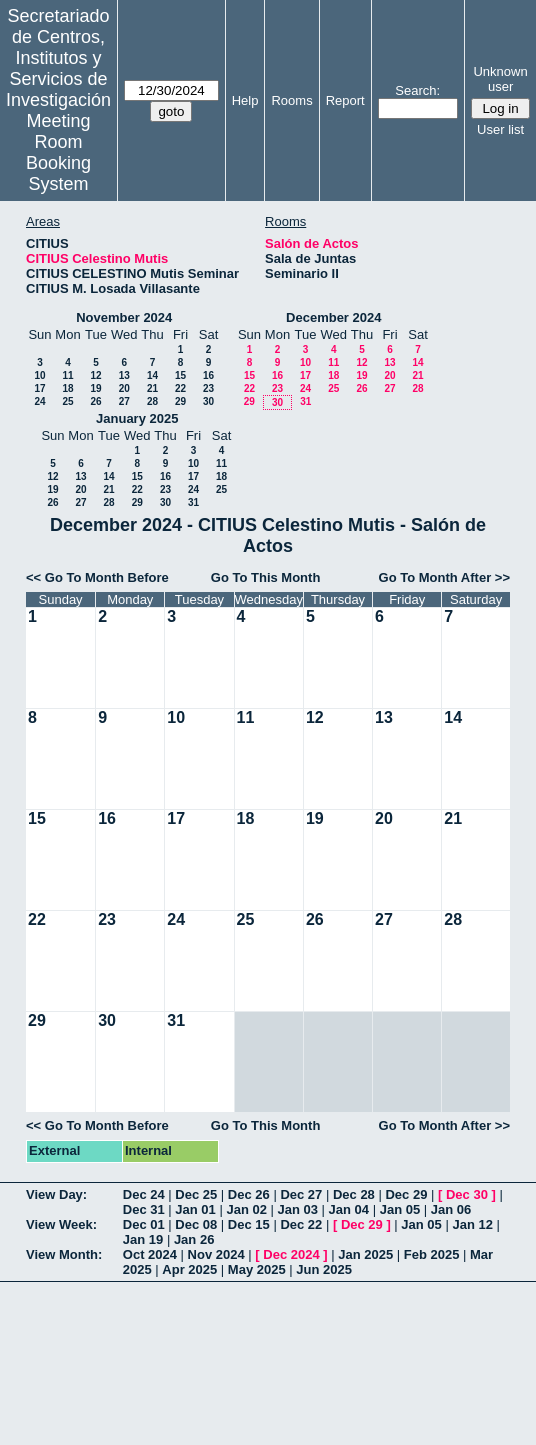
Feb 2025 (432, 1254)
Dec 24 (144, 1194)
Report (345, 100)
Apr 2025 (189, 1269)
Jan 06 (451, 1209)
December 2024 (333, 317)
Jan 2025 (365, 1254)
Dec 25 (196, 1194)
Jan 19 (143, 1239)
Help (245, 100)
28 (152, 401)
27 (124, 401)
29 (180, 401)
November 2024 (124, 317)
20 (124, 388)
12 (95, 375)
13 (124, 375)
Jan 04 (349, 1209)
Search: (417, 90)
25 (67, 401)
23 (208, 388)
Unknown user (500, 79)
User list (500, 129)
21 (152, 388)
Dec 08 (196, 1224)
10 (39, 375)
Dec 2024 (291, 1254)
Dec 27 (301, 1194)
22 (180, 388)
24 (39, 401)
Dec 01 (144, 1224)
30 (208, 401)
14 (152, 375)
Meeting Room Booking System (58, 152)
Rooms (291, 100)
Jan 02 (246, 1209)
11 (67, 375)
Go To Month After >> (444, 577)
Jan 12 (472, 1224)
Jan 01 (195, 1209)
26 (95, 401)
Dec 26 (249, 1194)
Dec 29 (406, 1194)
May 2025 (257, 1269)
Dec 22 (301, 1224)
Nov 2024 (216, 1254)
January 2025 (137, 418)
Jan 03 (298, 1209)
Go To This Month (266, 577)
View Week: (61, 1224)
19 (95, 388)
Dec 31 (144, 1209)
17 (39, 388)
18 (67, 388)
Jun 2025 (324, 1269)
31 (305, 401)
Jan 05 (400, 1209)
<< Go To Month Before (97, 577)
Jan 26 (194, 1239)
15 (180, 375)
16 (208, 375)
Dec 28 (354, 1194)
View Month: (64, 1254)
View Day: (56, 1194)
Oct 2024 (150, 1254)
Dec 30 (467, 1194)
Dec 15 (249, 1224)
